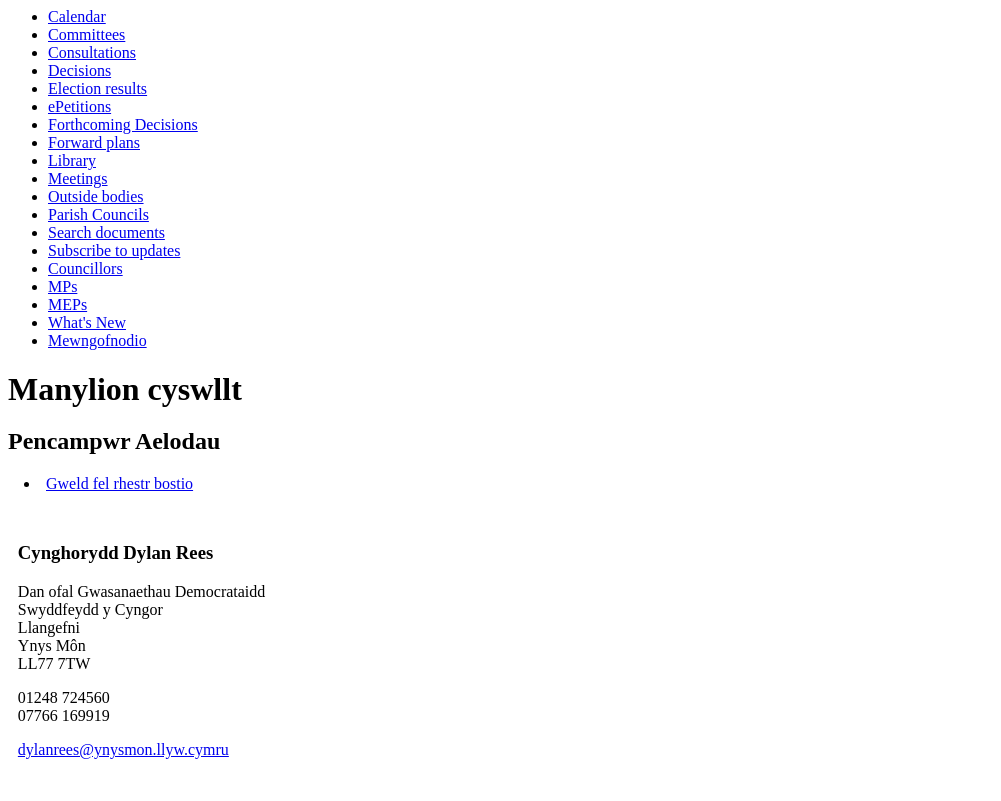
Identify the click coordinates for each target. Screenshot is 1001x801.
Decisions (79, 70)
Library (72, 160)
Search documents (106, 232)
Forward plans (94, 142)
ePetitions (79, 106)
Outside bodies (96, 196)
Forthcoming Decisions (123, 124)
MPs (62, 286)
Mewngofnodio (97, 340)
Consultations (92, 52)
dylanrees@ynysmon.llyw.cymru (123, 749)
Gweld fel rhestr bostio (119, 483)
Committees (86, 34)
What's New (87, 322)
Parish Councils (98, 214)
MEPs (67, 304)
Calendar (77, 16)
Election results (97, 88)
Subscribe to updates (114, 250)
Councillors (85, 268)
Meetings (78, 178)
